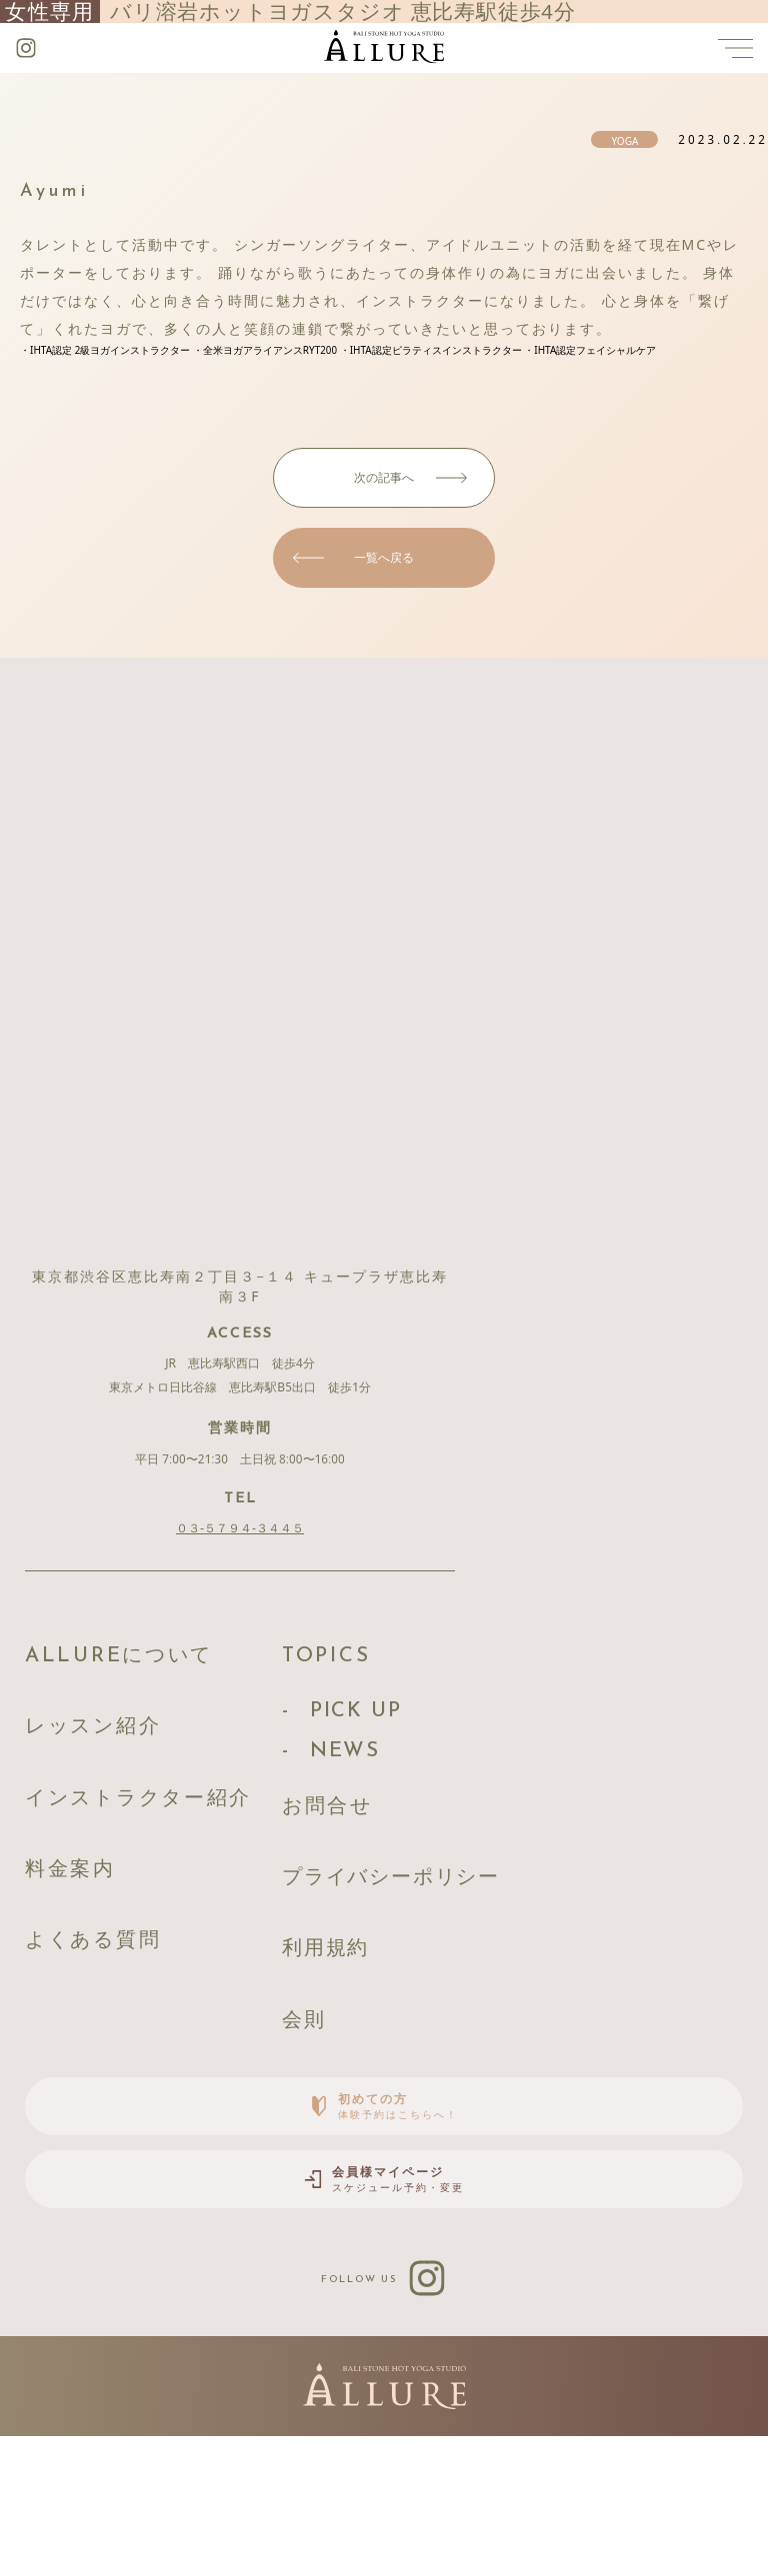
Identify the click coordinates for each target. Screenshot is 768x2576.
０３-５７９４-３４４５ (240, 1527)
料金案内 (84, 1949)
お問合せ (419, 1867)
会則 (388, 2149)
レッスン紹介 (116, 1761)
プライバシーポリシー (507, 1961)
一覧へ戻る (384, 557)
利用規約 (416, 2055)
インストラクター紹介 (177, 1855)
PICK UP (449, 1740)
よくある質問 (116, 2043)
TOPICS (415, 1667)
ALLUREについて (148, 1667)
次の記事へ (384, 477)
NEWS (434, 1793)
